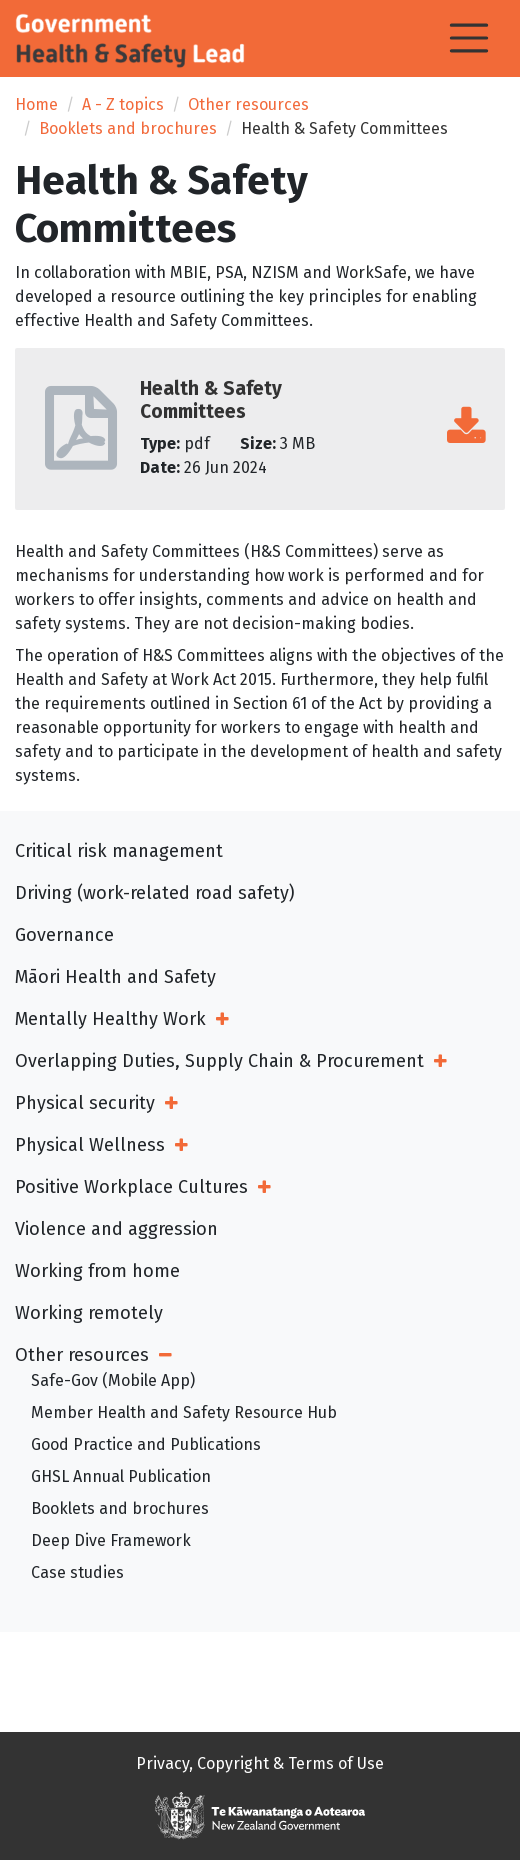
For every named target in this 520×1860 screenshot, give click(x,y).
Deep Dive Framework (111, 1540)
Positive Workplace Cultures (131, 1187)
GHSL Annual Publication (121, 1476)
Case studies (77, 1572)
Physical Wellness (90, 1145)
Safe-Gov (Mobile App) (113, 1380)
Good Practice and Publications (146, 1444)
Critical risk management (119, 851)
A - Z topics (123, 104)
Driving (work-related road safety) (155, 893)
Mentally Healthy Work (110, 1019)
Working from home (97, 1271)
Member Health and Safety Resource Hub (184, 1412)
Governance (64, 935)
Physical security (85, 1103)
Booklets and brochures (128, 128)
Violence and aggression (116, 1229)
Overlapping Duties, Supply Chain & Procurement (219, 1061)
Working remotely (89, 1313)
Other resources (248, 104)
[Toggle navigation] (469, 38)
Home (36, 104)
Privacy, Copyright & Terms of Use (260, 1763)
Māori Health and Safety (115, 977)
